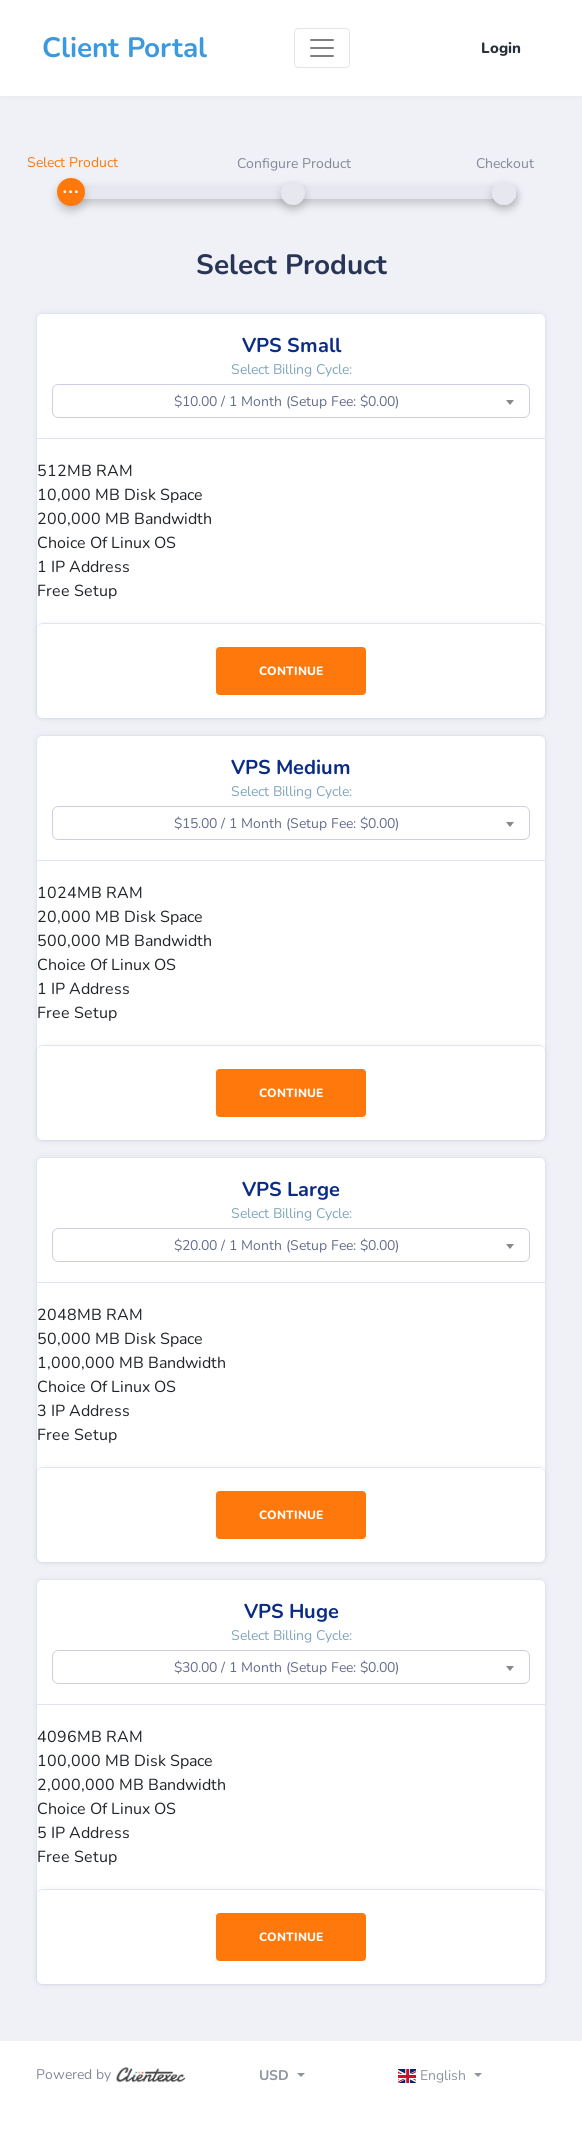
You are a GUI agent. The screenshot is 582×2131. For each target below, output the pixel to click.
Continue (291, 671)
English (434, 2075)
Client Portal (124, 48)
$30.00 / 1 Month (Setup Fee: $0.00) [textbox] (286, 1667)
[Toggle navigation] (322, 48)
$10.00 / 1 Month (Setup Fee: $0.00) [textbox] (286, 401)
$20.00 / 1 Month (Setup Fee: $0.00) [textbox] (286, 1245)
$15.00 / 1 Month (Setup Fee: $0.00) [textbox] (286, 823)
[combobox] (291, 401)
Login (501, 48)
